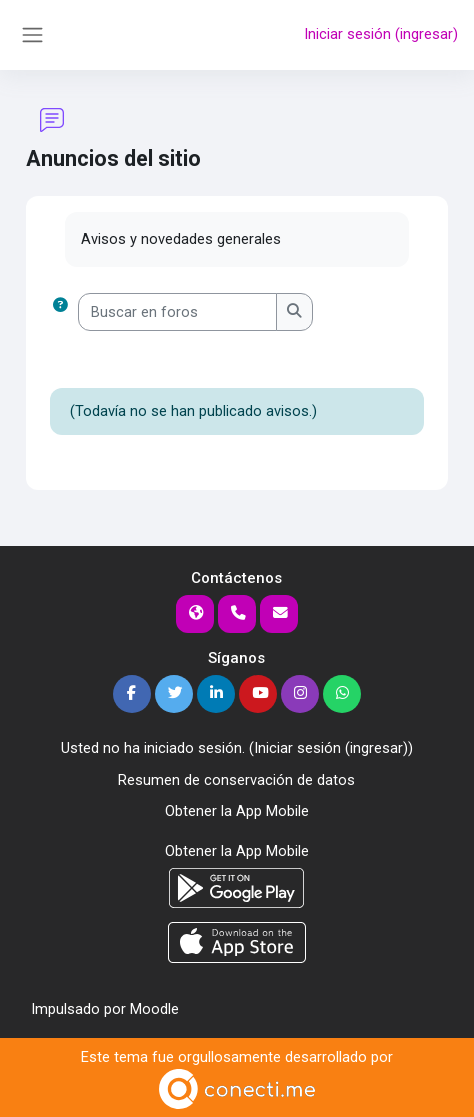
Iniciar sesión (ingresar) (381, 34)
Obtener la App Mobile (237, 811)
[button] (64, 311)
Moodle (154, 1009)
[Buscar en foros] (177, 311)
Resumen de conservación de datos (236, 780)
